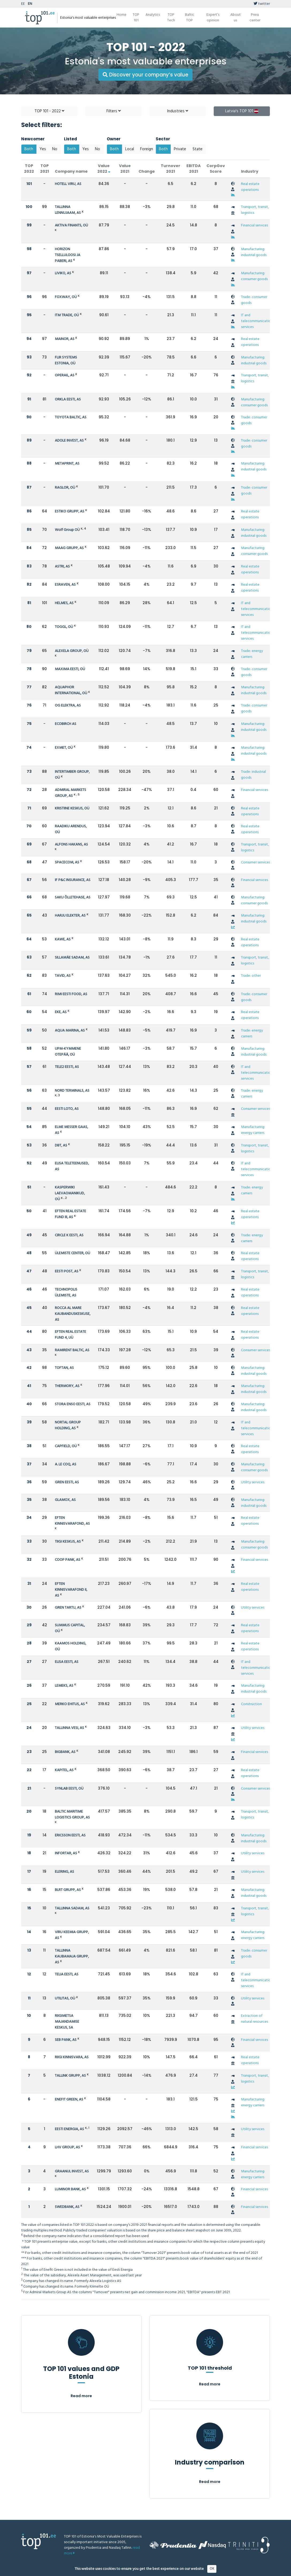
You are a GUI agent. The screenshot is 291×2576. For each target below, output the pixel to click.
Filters (113, 111)
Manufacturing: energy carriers (253, 1130)
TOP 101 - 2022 (49, 111)
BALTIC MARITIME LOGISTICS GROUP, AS (72, 1815)
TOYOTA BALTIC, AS (70, 417)
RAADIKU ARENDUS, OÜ (71, 829)
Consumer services (255, 862)
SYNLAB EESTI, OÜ (69, 1789)
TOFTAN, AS (64, 1368)
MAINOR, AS (64, 339)
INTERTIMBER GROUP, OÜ (72, 775)
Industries (177, 111)
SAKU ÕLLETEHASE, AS (72, 897)
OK (212, 2568)
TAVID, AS (63, 976)
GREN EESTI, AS (67, 1482)
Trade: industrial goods (253, 775)
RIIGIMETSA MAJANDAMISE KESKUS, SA (67, 2022)
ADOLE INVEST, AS (69, 441)
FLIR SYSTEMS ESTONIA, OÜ (66, 360)
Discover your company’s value (145, 74)
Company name (71, 171)
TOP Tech (171, 18)
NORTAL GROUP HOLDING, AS (68, 1425)
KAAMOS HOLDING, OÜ (70, 1646)
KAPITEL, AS (64, 1770)
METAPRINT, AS (67, 464)
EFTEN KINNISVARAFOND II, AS (71, 1590)
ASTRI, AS (62, 566)
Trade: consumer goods (254, 300)
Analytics (153, 15)
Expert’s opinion (212, 18)
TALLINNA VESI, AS (69, 1728)
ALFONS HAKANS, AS (71, 844)
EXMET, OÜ (64, 748)
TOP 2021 (44, 168)
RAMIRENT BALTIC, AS (72, 1350)
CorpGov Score (215, 168)
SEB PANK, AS (65, 2040)
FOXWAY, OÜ (66, 297)
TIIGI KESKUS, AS (68, 1542)
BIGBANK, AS (65, 1752)
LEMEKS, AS (64, 1686)
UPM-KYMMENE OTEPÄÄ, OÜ (68, 1052)
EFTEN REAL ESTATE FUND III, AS (70, 1214)
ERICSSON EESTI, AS (70, 1835)
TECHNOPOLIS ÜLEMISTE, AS (66, 1293)
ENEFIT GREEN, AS (69, 2099)
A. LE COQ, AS (65, 1464)
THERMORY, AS (67, 1386)
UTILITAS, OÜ (65, 1998)
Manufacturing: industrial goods (253, 252)
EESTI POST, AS (66, 1271)
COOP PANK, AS (67, 1560)
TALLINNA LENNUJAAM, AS (68, 210)
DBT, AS (61, 1145)
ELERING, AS (64, 1872)
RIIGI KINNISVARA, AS (72, 2057)
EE (23, 4)
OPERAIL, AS (64, 375)
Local (129, 149)
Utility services (252, 1482)
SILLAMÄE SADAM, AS (72, 958)
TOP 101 (136, 18)
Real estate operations (250, 187)
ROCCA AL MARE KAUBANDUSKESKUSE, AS (72, 1314)
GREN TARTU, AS (68, 1608)
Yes (43, 149)
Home (122, 15)
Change (147, 171)
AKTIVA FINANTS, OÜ (71, 225)
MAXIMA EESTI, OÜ (70, 669)
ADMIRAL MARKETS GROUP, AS (70, 793)
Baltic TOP (189, 18)
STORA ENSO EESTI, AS (72, 1404)
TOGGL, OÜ (64, 627)
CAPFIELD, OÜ (66, 1446)
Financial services (254, 225)
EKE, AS (61, 1012)
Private (180, 149)
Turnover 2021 (170, 168)
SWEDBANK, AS (67, 2207)
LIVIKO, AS (63, 273)
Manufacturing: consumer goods (254, 276)
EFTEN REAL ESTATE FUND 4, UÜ (70, 1335)
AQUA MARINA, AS (70, 1031)
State (197, 149)
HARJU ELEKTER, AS (70, 916)
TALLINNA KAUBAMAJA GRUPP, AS (72, 1956)
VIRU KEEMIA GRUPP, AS (72, 1935)
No (54, 149)
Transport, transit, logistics (255, 210)
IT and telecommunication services (257, 321)
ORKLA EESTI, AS (68, 399)
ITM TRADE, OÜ (67, 315)
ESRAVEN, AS (65, 585)
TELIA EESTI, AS (66, 1974)
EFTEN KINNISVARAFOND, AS (72, 1521)
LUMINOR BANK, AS (70, 2189)
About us (235, 18)
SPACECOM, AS (67, 862)
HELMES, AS (64, 603)
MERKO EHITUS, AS (70, 1704)
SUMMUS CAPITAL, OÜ (70, 1628)
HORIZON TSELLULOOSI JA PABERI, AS (67, 255)
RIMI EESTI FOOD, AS (71, 994)
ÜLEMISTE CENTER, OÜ (72, 1253)
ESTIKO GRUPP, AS (69, 511)
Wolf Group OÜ (67, 530)
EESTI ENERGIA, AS (69, 2129)
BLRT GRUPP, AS (68, 1890)
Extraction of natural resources (254, 2019)
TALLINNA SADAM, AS (72, 1908)
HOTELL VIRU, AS (68, 184)
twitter (262, 4)
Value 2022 (103, 168)
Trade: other (251, 976)
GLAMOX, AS (65, 1500)
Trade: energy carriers (252, 654)
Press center (255, 18)
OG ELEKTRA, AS (68, 705)
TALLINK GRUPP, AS (70, 2076)
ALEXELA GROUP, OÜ (72, 651)
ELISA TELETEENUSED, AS (72, 1166)
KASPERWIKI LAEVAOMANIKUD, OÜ (70, 1193)
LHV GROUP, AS (67, 2147)
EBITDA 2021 (193, 168)
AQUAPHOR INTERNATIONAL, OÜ (71, 690)
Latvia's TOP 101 (241, 111)
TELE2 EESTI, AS (67, 1067)
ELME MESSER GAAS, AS (71, 1130)
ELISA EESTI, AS (66, 1662)
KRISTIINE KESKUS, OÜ (72, 808)
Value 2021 (125, 168)
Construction (251, 1704)
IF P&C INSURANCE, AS (72, 880)
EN (30, 4)
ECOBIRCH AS (65, 724)
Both (28, 149)
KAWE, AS (63, 939)
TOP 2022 (29, 168)
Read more (81, 2396)
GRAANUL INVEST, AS (72, 2171)
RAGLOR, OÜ (65, 488)
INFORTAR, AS (66, 1853)
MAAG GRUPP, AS (69, 548)
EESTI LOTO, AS (67, 1109)
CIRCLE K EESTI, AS (69, 1235)
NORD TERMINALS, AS (72, 1091)
